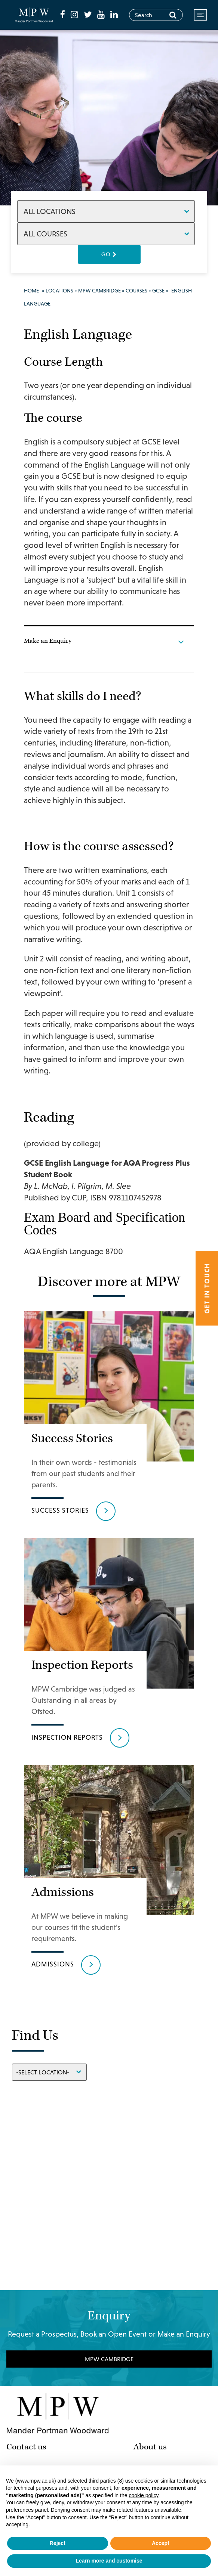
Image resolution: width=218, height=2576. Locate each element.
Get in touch (207, 1288)
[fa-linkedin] (70, 21)
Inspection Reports (67, 1674)
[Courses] (106, 234)
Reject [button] (57, 2543)
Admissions (52, 1870)
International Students (172, 2401)
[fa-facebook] (69, 8)
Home (31, 291)
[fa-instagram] (81, 8)
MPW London (29, 2374)
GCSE (158, 291)
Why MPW (151, 2374)
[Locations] (106, 211)
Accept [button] (160, 2543)
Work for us (153, 2427)
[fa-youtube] (107, 8)
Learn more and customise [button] (109, 2561)
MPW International (39, 2414)
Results (146, 2414)
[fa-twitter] (94, 8)
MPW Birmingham (37, 2387)
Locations (59, 291)
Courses (136, 291)
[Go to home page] (36, 15)
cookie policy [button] (143, 2495)
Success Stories (60, 1479)
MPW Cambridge (99, 291)
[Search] (173, 15)
